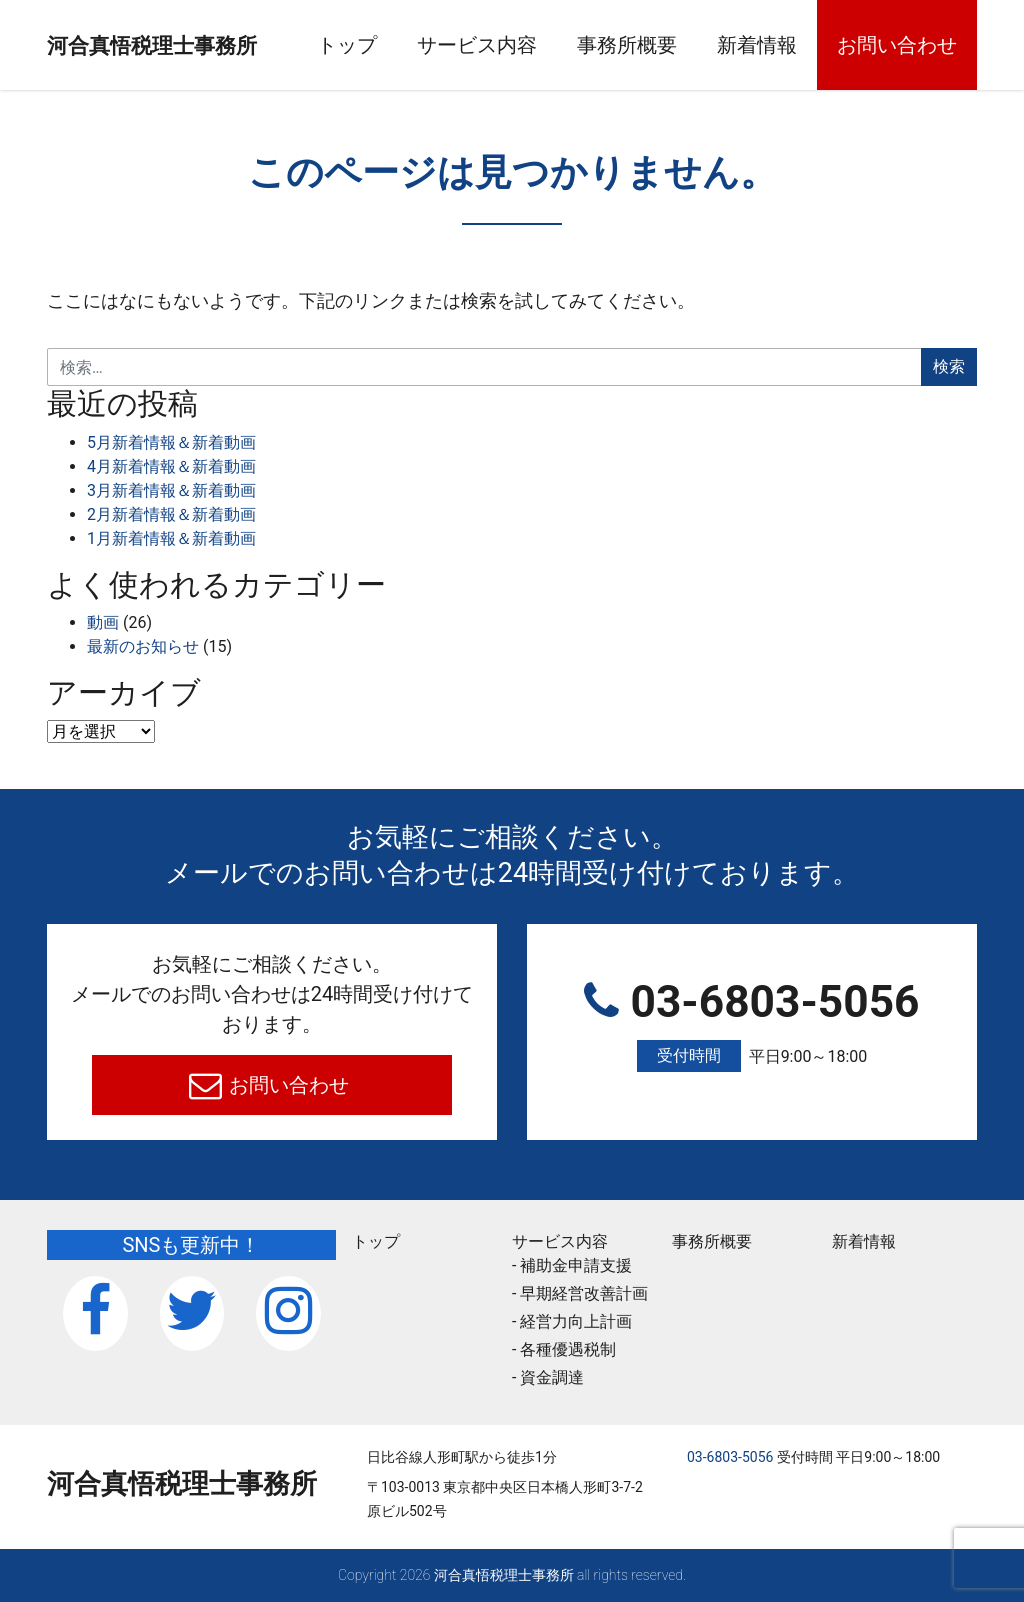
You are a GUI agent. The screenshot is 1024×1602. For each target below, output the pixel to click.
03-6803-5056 (752, 1025)
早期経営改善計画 (584, 1293)
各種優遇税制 (568, 1349)
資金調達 (552, 1377)
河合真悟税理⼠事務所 (182, 45)
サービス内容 (513, 45)
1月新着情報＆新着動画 (171, 538)
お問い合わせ (933, 45)
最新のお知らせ (143, 646)
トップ (383, 45)
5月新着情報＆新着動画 (171, 442)
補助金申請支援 (576, 1265)
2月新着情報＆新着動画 (171, 514)
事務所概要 (663, 45)
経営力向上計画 (576, 1321)
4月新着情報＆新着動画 (171, 466)
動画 (103, 622)
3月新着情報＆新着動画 (171, 490)
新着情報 (793, 45)
